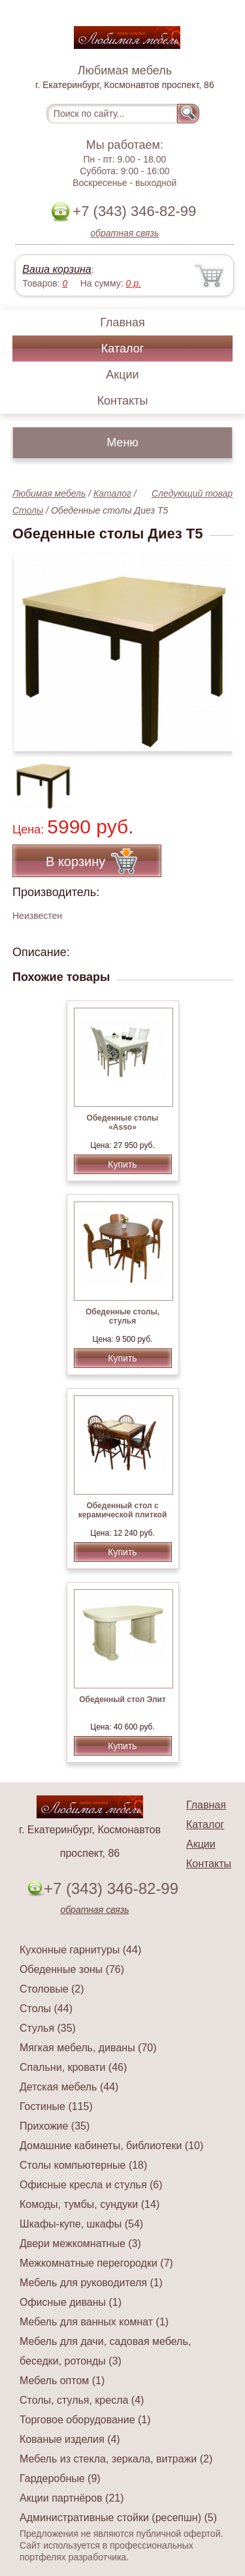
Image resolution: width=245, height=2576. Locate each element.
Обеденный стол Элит (122, 1699)
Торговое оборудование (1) (85, 2419)
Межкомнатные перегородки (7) (96, 2263)
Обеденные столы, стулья (122, 1316)
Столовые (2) (52, 1988)
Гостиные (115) (56, 2106)
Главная (122, 322)
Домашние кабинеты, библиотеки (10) (111, 2145)
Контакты (122, 400)
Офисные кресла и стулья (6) (91, 2184)
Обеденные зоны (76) (72, 1969)
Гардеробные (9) (60, 2478)
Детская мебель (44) (69, 2086)
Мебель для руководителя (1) (91, 2282)
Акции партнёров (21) (72, 2498)
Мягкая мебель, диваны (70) (88, 2047)
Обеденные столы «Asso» (123, 1122)
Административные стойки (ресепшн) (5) (118, 2517)
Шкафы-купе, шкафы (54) (81, 2223)
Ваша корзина (56, 269)
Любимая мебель (49, 493)
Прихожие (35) (55, 2126)
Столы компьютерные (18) (83, 2165)
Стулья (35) (48, 2028)
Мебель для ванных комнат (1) (94, 2321)
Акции (122, 374)
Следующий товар (192, 493)
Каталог (122, 348)
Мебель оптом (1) (62, 2380)
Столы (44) (46, 2008)
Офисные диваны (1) (71, 2302)
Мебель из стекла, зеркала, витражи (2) (116, 2458)
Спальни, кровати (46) (73, 2067)
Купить (122, 1164)
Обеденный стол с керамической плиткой (122, 1510)
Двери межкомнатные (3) (80, 2243)
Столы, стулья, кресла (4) (82, 2400)
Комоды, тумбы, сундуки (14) (89, 2204)
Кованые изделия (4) (70, 2439)
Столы (27, 510)
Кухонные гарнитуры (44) (80, 1949)
